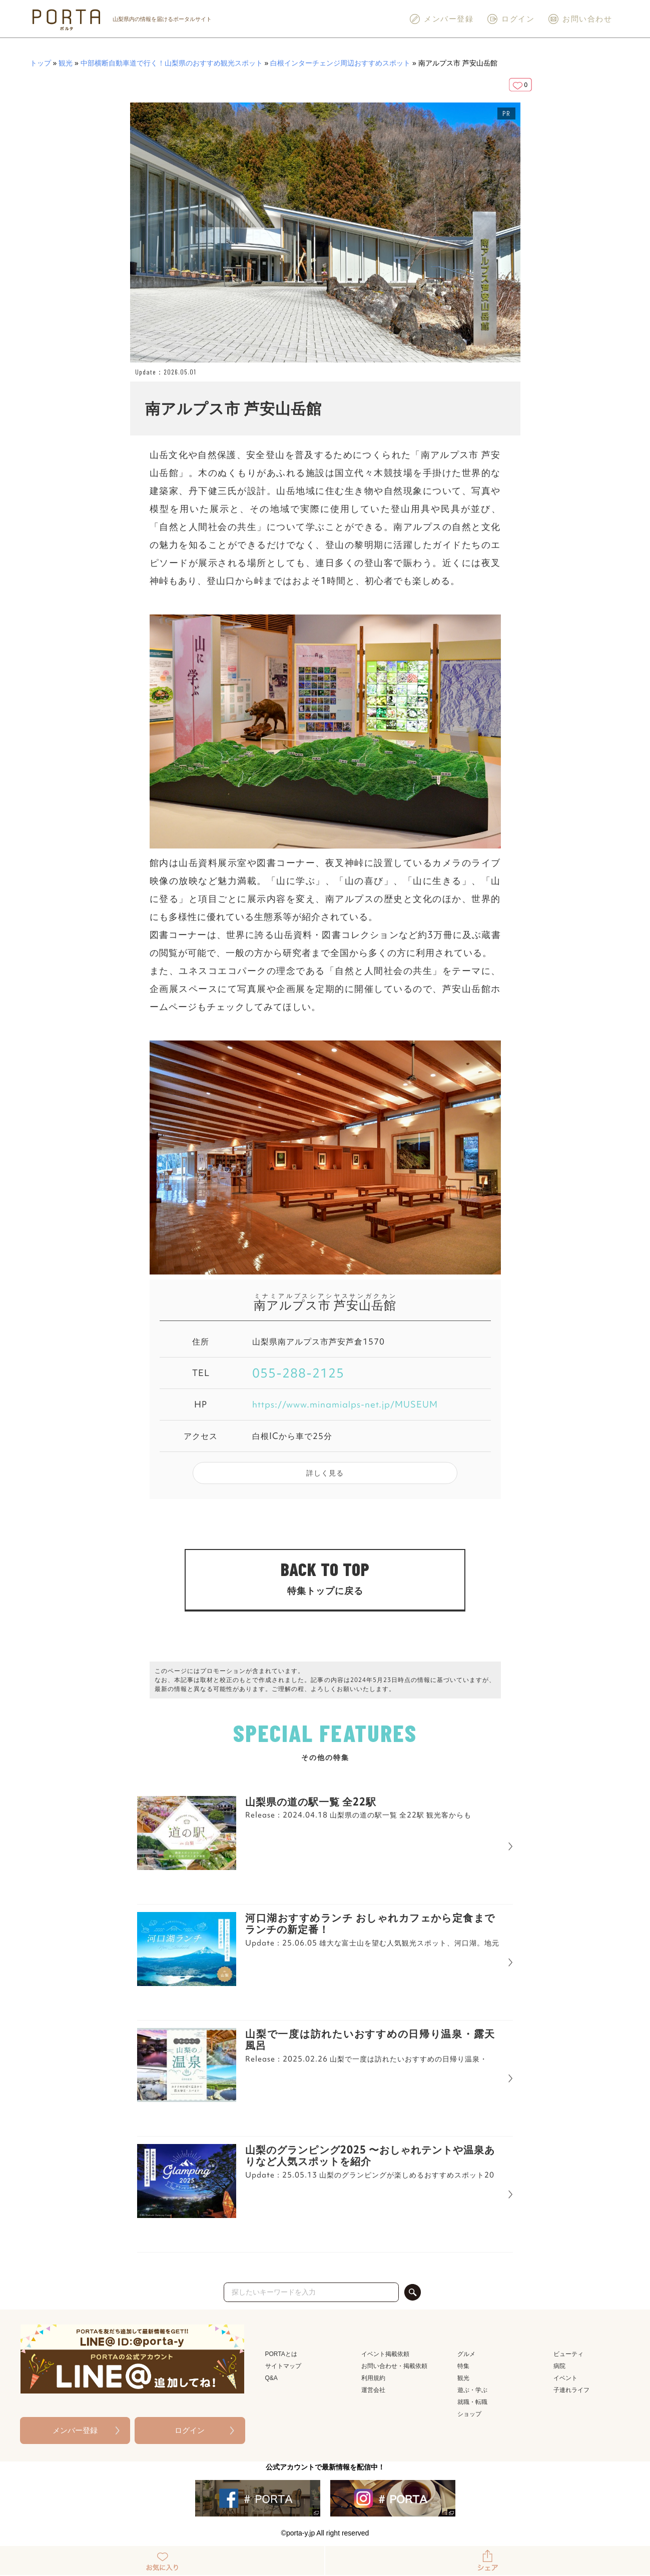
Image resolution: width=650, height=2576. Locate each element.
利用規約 (373, 2378)
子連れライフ (571, 2390)
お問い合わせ (579, 19)
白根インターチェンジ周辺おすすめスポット (340, 63)
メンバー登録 (441, 19)
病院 (559, 2366)
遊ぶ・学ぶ (472, 2390)
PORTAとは (281, 2354)
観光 (66, 63)
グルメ (466, 2354)
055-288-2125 (298, 1373)
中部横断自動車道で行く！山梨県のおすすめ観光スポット (172, 63)
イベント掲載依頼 (385, 2354)
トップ (40, 63)
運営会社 (373, 2390)
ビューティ (568, 2354)
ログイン (510, 19)
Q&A (271, 2378)
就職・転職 (472, 2402)
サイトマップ (283, 2366)
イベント (565, 2378)
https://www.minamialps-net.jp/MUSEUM (345, 1404)
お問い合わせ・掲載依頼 (394, 2366)
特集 (463, 2366)
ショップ (469, 2414)
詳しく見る (325, 1473)
